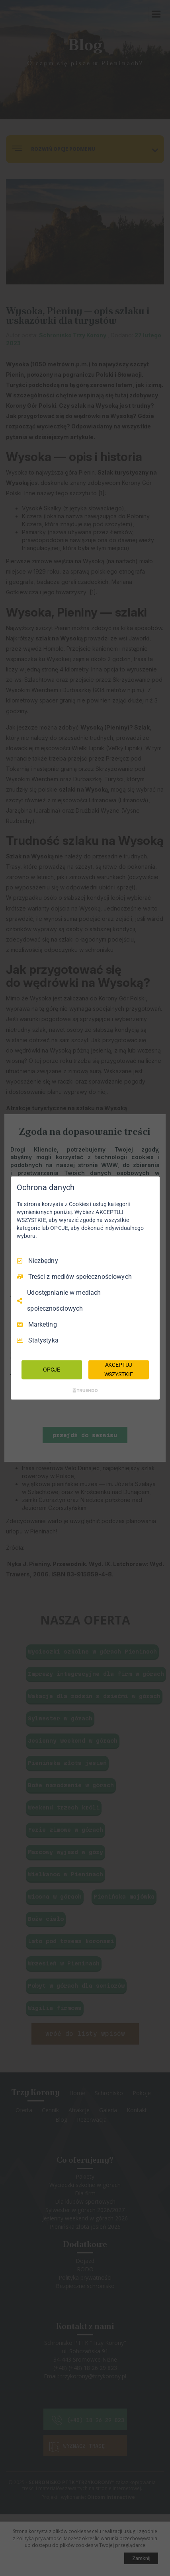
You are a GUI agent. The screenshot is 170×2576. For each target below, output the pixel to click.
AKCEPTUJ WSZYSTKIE (118, 1369)
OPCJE (51, 1369)
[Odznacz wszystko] (150, 1187)
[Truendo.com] (85, 1390)
